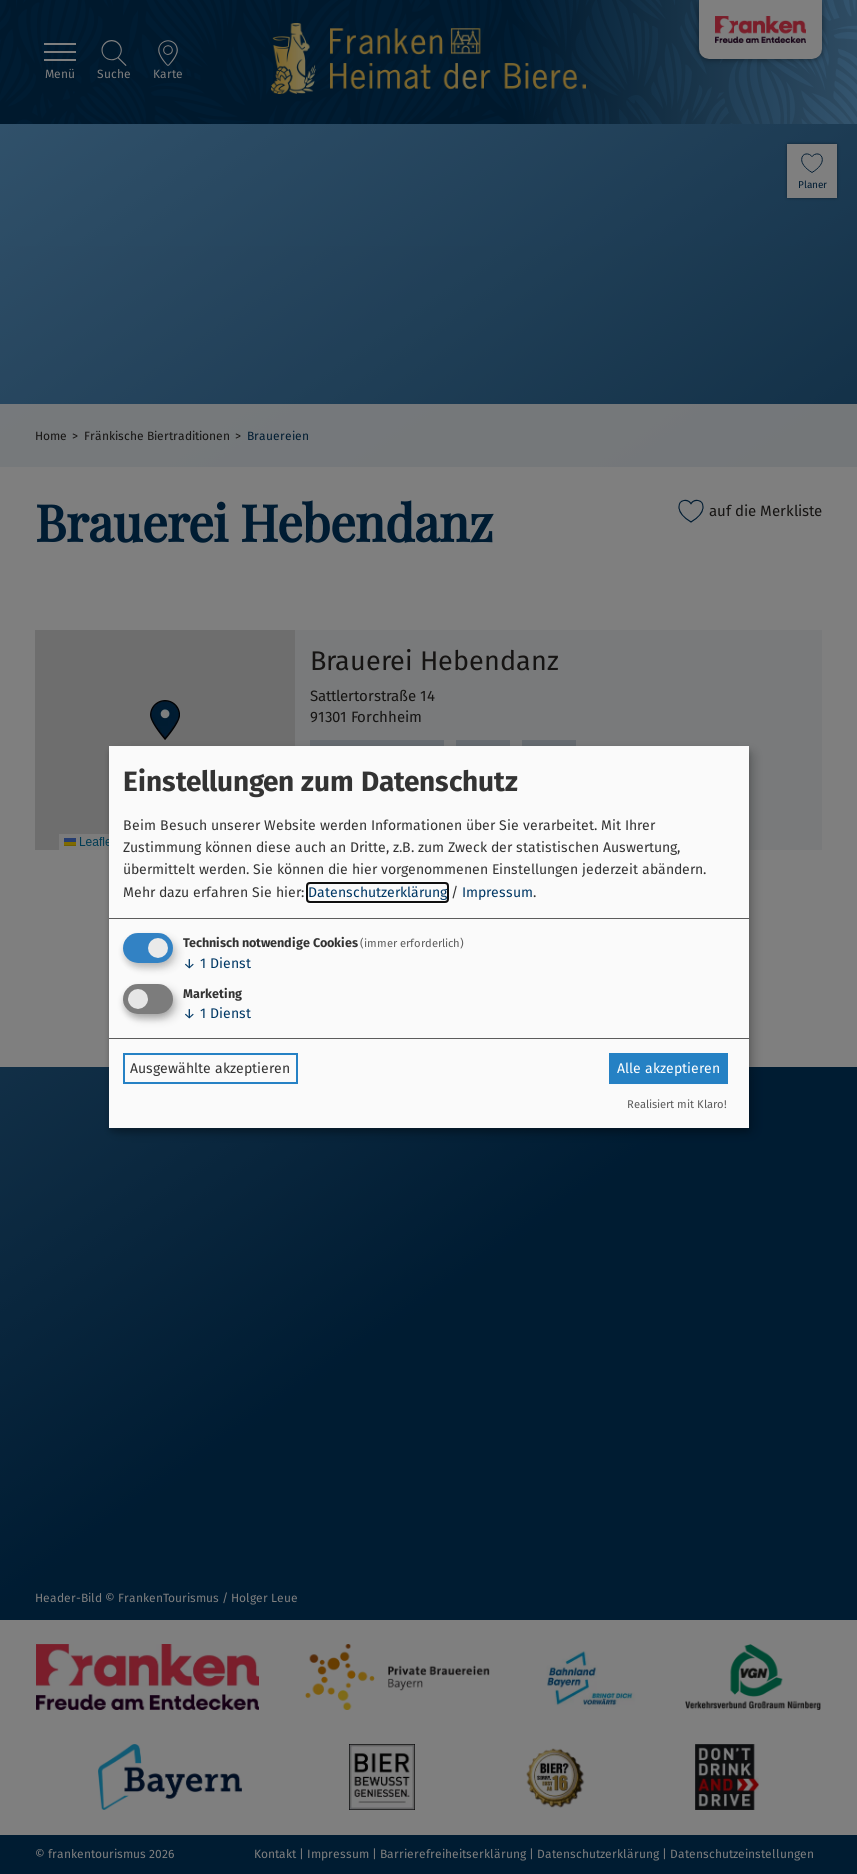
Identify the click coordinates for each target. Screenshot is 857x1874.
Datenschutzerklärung (377, 892)
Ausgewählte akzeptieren (210, 1068)
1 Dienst (217, 963)
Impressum (497, 892)
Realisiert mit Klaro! (677, 1104)
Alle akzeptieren (668, 1068)
